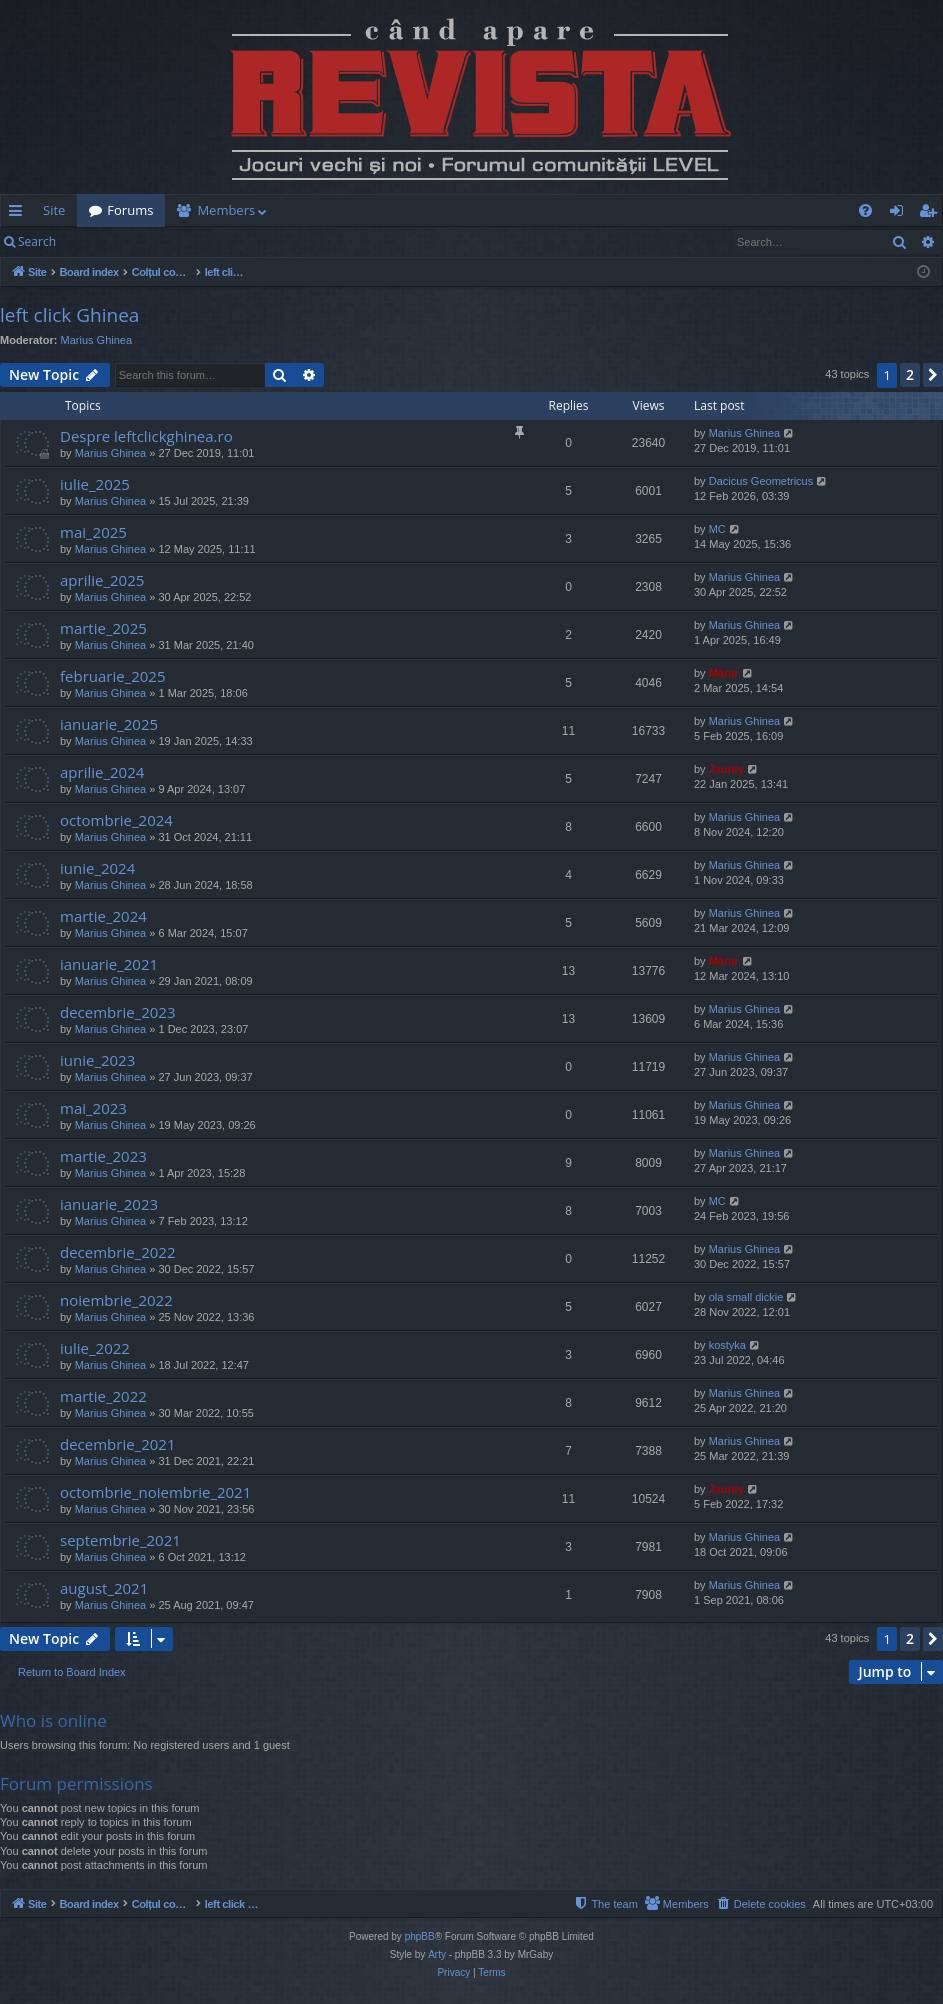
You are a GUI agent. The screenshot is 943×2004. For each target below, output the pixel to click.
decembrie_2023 (118, 1012)
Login (100, 241)
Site (54, 210)
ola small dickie (746, 1297)
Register (166, 241)
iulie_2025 (95, 484)
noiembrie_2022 (116, 1300)
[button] (933, 375)
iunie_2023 (97, 1060)
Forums (130, 210)
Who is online (53, 1720)
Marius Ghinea (97, 340)
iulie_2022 (95, 1348)
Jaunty (726, 769)
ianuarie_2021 (109, 964)
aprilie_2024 (102, 772)
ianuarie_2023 (109, 1204)
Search (37, 241)
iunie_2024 (97, 868)
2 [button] (910, 374)
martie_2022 (103, 1396)
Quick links (19, 214)
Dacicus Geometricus (761, 481)
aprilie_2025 (102, 580)
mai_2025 (93, 532)
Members (226, 210)
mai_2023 (93, 1108)
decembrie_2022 (118, 1252)
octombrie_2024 (116, 820)
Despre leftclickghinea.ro (146, 436)
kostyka (727, 1345)
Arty (437, 1954)
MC (717, 529)
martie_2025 (103, 628)
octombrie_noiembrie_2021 (155, 1492)
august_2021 (104, 1588)
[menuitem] (555, 210)
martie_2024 (103, 916)
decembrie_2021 (118, 1444)
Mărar (724, 673)
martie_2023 (103, 1156)
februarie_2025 (113, 676)
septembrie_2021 (120, 1540)
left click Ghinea (69, 315)
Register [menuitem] (932, 214)
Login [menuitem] (900, 214)
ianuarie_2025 (109, 724)
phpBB (420, 1936)
